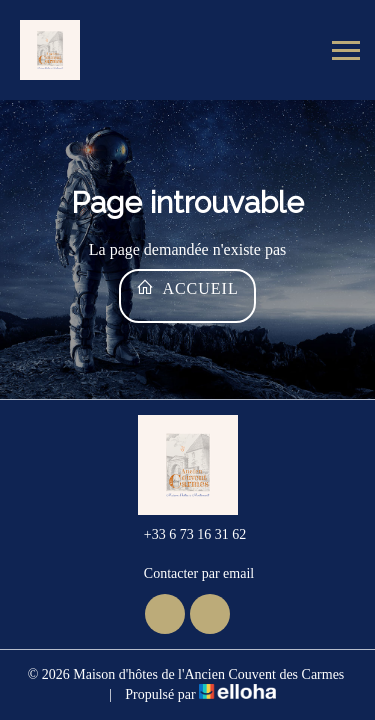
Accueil (187, 287)
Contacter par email (187, 574)
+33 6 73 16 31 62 (183, 535)
